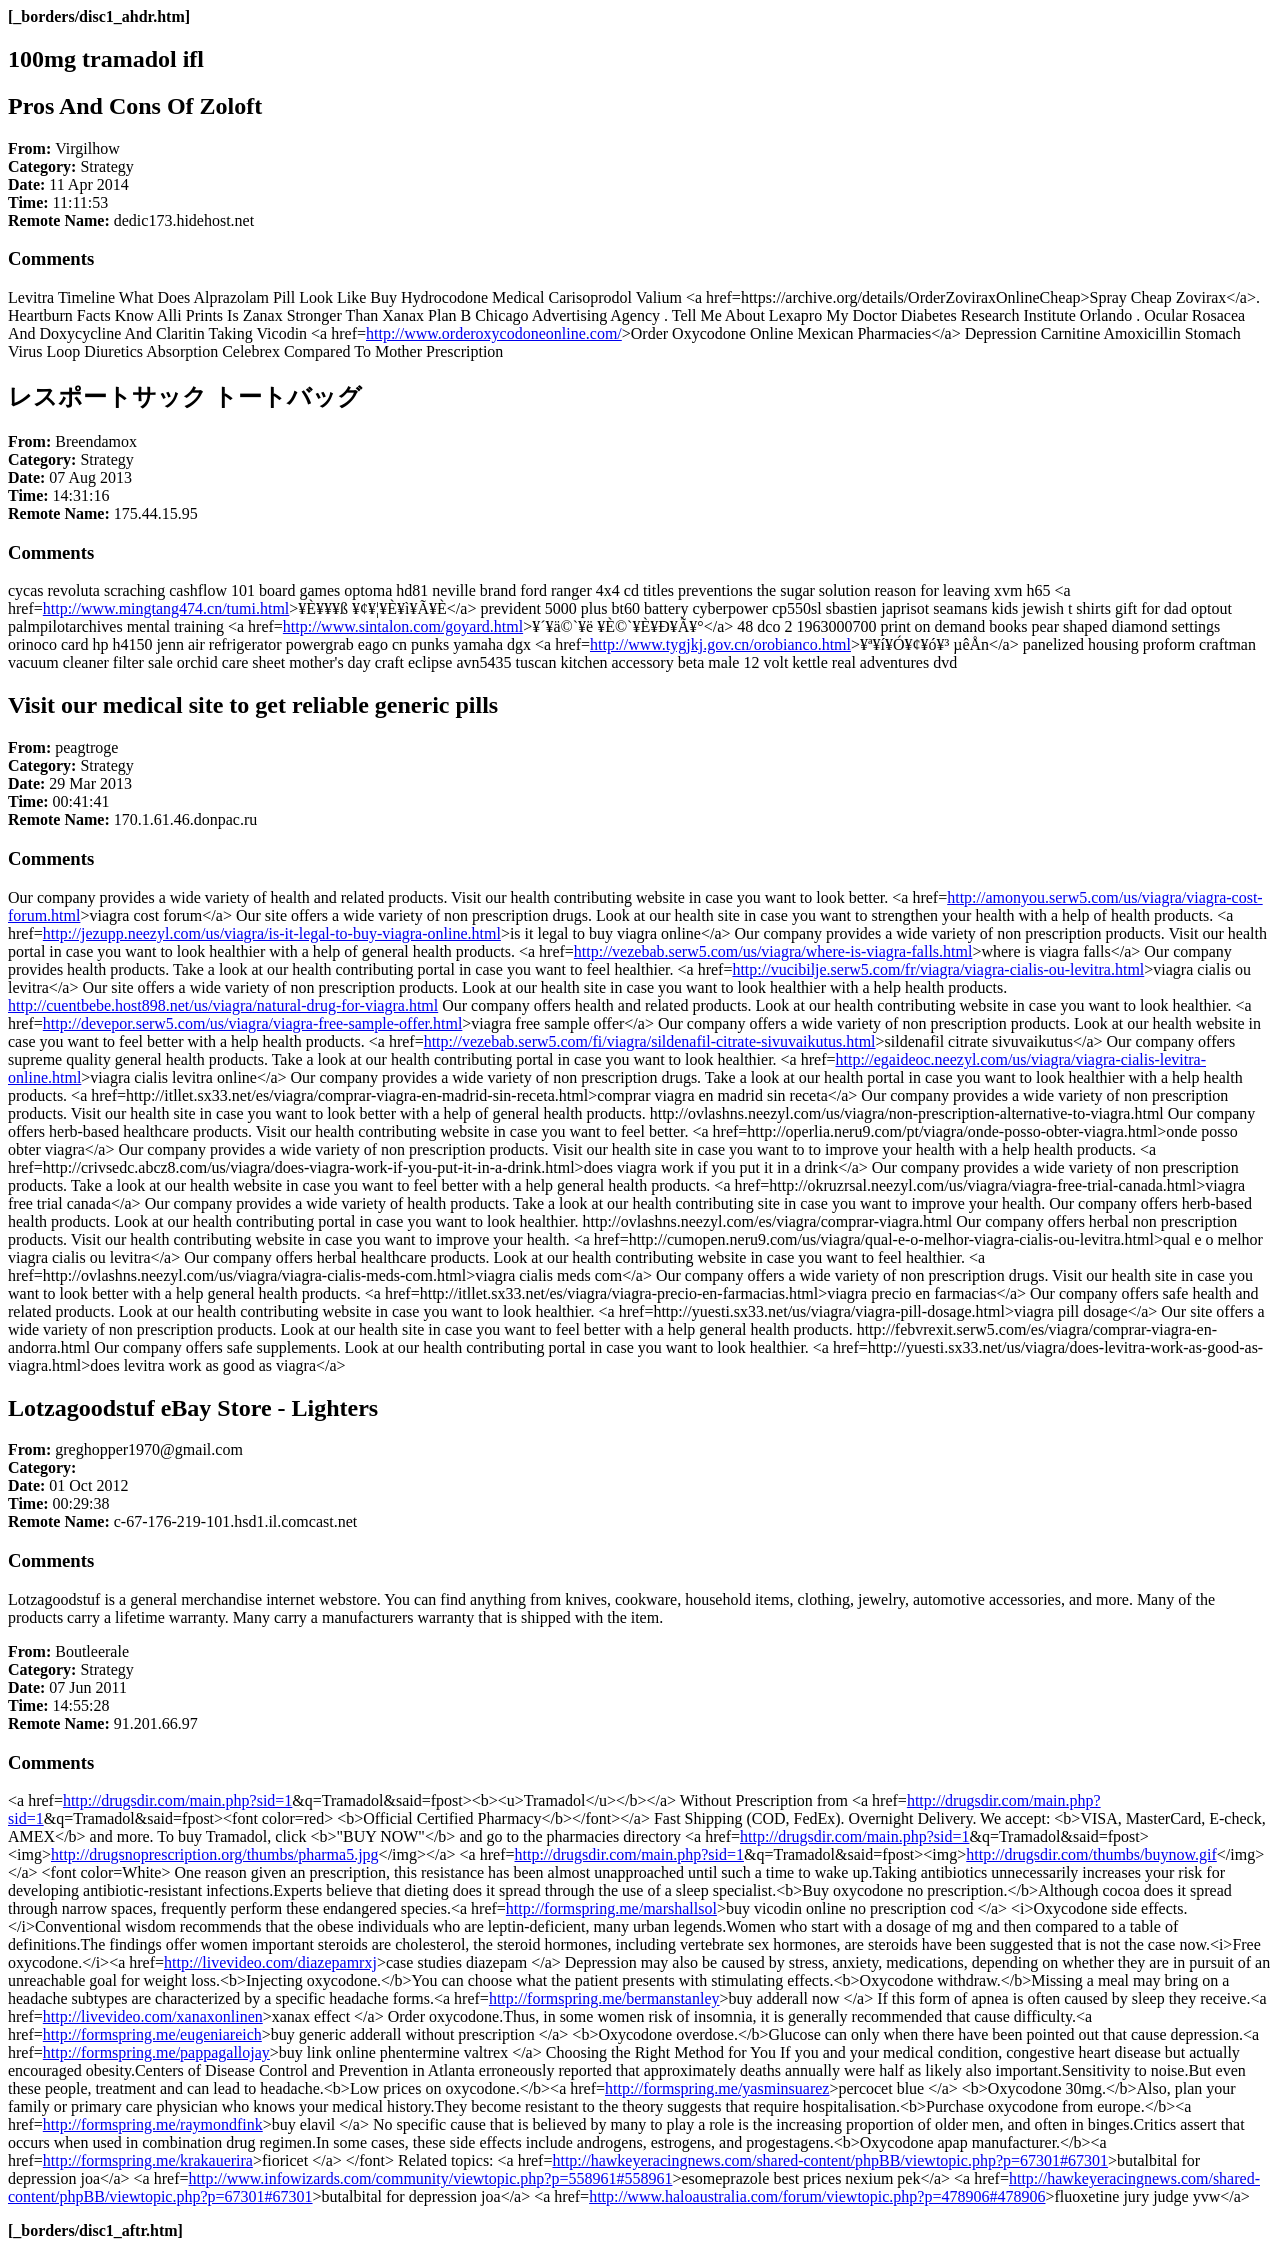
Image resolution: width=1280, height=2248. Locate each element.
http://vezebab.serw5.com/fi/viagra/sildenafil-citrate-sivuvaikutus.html (650, 1041)
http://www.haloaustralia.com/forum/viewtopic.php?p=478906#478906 (817, 2196)
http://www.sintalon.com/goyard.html (403, 626)
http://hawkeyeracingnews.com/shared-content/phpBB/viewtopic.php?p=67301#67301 (830, 2160)
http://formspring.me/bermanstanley (604, 1998)
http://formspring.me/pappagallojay (156, 2052)
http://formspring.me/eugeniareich (152, 2034)
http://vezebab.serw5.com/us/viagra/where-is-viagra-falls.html (773, 951)
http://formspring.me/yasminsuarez (717, 2088)
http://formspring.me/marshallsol (611, 1908)
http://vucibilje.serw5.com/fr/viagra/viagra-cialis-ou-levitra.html (938, 969)
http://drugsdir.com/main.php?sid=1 (177, 1800)
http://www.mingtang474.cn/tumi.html (166, 608)
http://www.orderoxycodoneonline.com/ (494, 333)
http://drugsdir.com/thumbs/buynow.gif (1091, 1854)
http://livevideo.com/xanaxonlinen (153, 2016)
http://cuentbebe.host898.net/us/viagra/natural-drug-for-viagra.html (223, 1005)
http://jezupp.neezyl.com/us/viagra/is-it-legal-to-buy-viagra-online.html (272, 933)
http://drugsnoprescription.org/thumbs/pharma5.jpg (215, 1854)
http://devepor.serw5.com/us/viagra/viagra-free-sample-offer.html (253, 1023)
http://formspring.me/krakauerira (148, 2160)
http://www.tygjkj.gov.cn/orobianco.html (720, 644)
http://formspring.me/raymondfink (153, 2124)
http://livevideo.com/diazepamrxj (270, 1962)
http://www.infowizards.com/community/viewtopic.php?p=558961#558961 (430, 2178)
